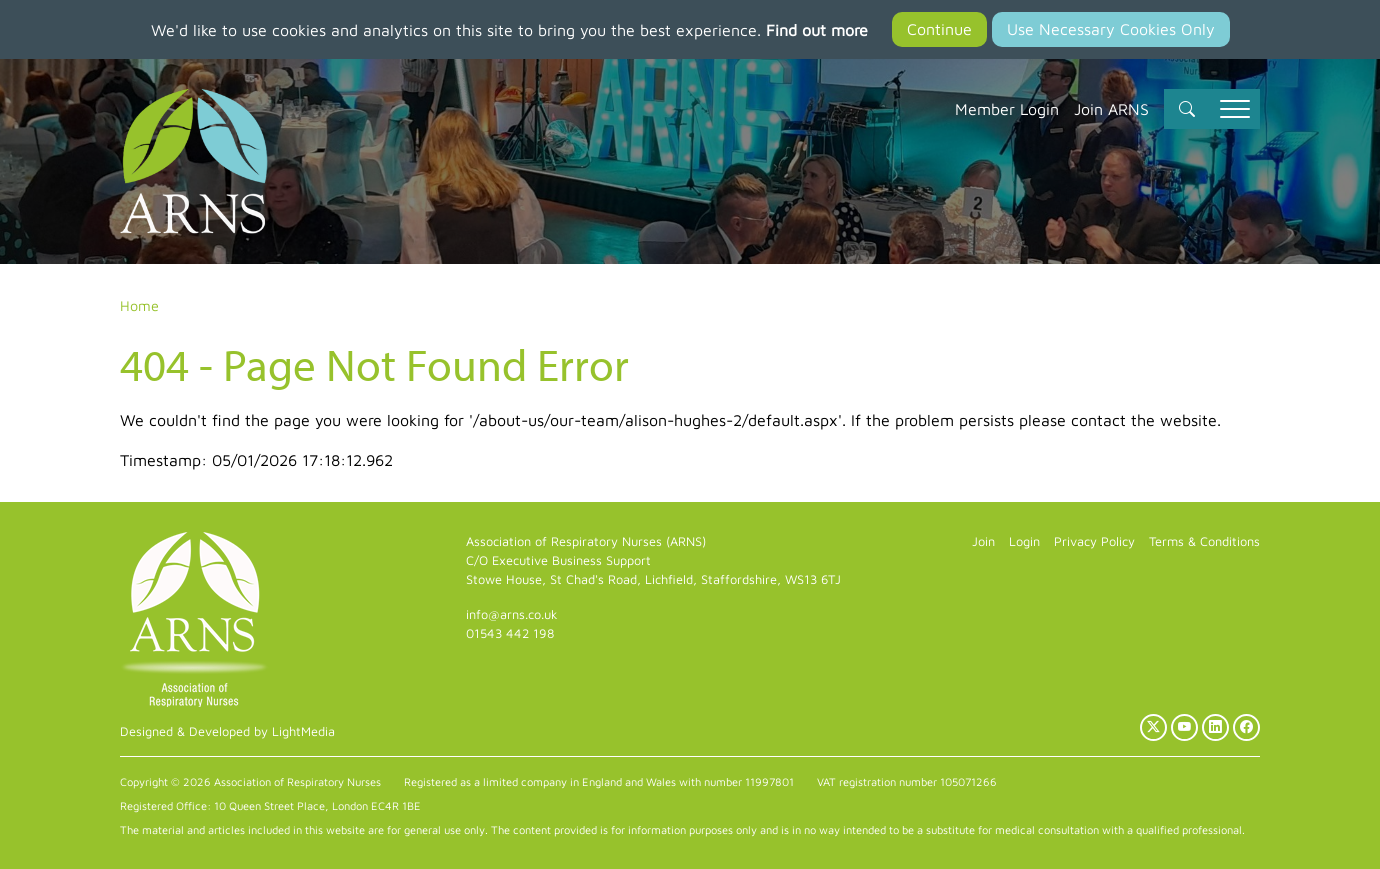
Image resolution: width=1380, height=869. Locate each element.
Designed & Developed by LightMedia (227, 731)
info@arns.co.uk (512, 614)
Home (139, 305)
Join (983, 541)
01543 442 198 (510, 633)
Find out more (817, 30)
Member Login (1007, 109)
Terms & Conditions (1204, 541)
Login (1024, 541)
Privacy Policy (1094, 541)
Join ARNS (1111, 109)
